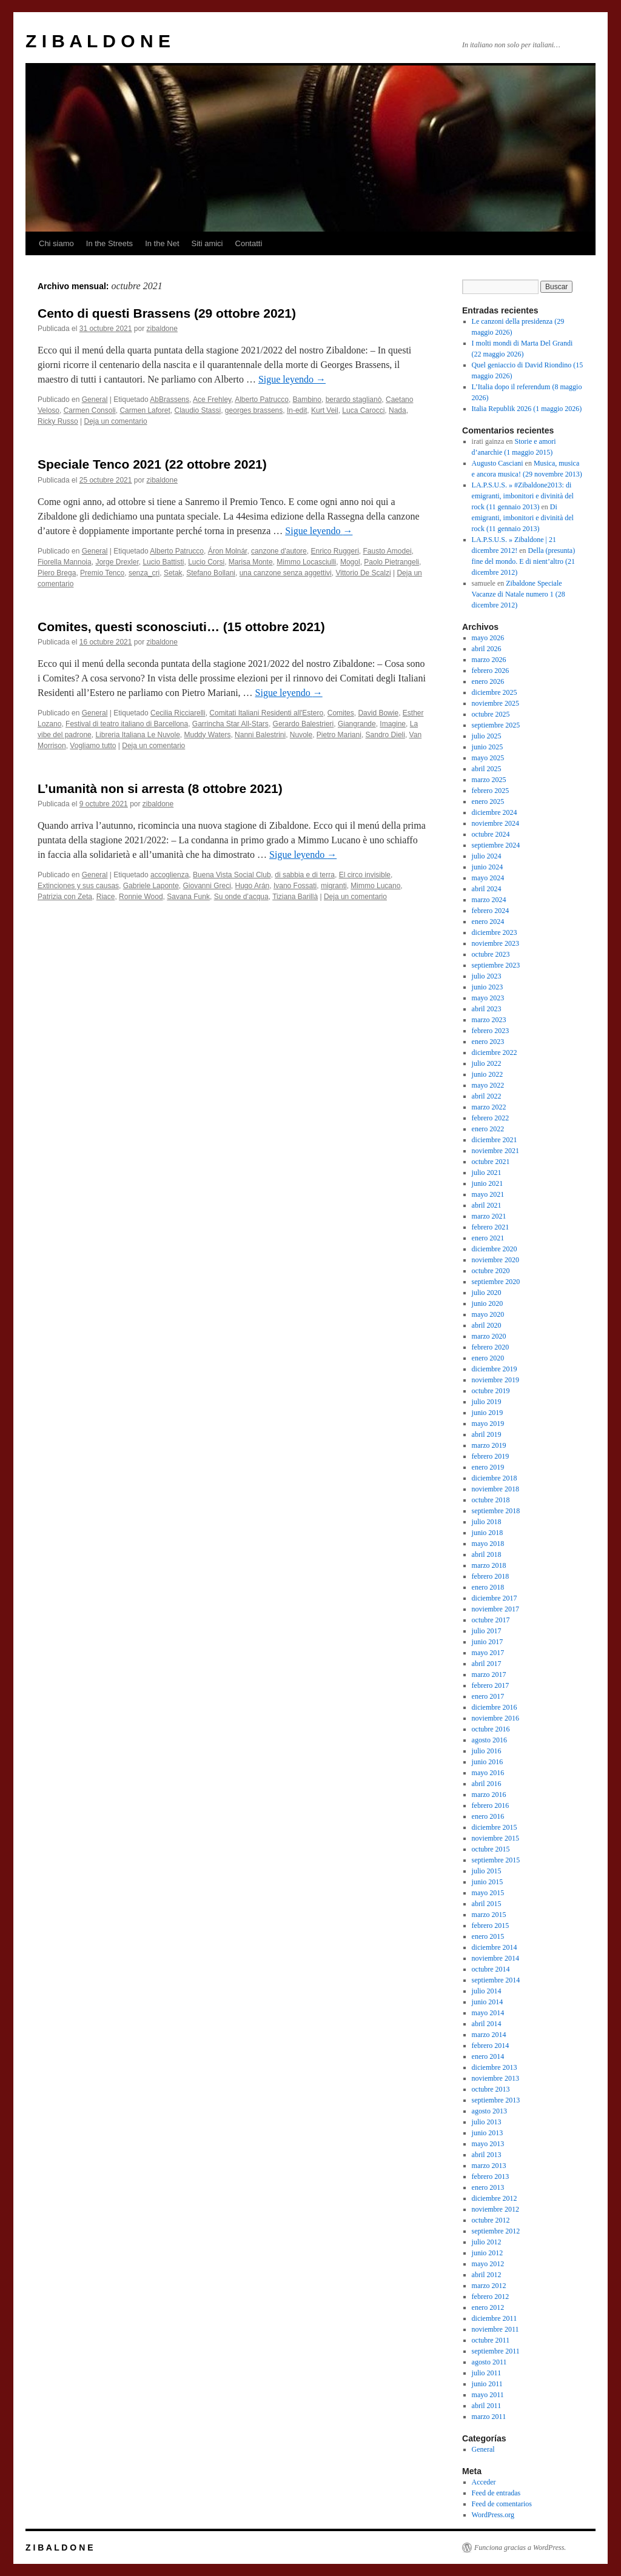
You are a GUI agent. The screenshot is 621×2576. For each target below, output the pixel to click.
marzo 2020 (489, 1336)
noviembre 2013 (495, 2078)
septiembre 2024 (496, 845)
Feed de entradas (496, 2493)
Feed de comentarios (502, 2504)
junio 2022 (487, 1074)
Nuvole (301, 735)
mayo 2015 (488, 1893)
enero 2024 (488, 921)
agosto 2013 (489, 2111)
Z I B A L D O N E (97, 41)
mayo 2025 (488, 758)
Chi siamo (56, 243)
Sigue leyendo (292, 379)
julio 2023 (487, 976)
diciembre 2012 (494, 2198)
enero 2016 (488, 1816)
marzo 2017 (489, 1674)
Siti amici (207, 243)
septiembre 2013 (496, 2100)
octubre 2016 (491, 1729)
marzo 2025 (489, 779)
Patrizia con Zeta (65, 896)
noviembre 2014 (495, 1958)
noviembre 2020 (495, 1260)
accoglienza (169, 875)
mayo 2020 (488, 1314)
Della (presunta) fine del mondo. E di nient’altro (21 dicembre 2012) (524, 561)
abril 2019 (487, 1434)
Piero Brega (57, 573)
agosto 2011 (489, 2362)
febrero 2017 (490, 1685)
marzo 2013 (489, 2165)
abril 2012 (487, 2274)
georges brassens (254, 410)
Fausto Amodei (387, 551)
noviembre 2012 (495, 2209)
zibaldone (162, 328)
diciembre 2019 (494, 1369)
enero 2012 (488, 2307)
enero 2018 (488, 1587)
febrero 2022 (490, 1118)
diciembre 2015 (494, 1827)
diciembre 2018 (494, 1478)
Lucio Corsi (206, 562)
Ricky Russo (58, 421)
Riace (105, 896)
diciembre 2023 (494, 932)
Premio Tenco (102, 573)
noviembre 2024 (495, 823)
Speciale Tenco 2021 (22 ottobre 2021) (152, 464)
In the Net (162, 243)
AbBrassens (169, 399)
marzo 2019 (489, 1445)
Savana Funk (188, 896)
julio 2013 (487, 2122)
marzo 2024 (489, 899)
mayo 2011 (488, 2394)
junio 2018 (487, 1532)
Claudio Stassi (197, 410)
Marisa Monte (251, 562)
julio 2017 (487, 1631)
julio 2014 (487, 1991)
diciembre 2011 (494, 2318)
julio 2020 (487, 1292)
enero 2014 (488, 2056)
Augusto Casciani (497, 463)
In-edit (297, 410)
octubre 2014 (491, 1969)
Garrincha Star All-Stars (230, 724)
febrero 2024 (490, 910)
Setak (173, 573)
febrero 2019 (490, 1456)
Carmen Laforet (144, 410)
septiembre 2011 (496, 2351)
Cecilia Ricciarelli (178, 713)
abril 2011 (487, 2405)
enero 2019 (488, 1467)
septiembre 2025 (496, 725)
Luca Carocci (363, 410)
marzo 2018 (489, 1565)
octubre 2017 (491, 1620)
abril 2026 (487, 648)
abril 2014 (487, 2023)
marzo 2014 (489, 2034)
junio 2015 (487, 1882)
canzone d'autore (279, 551)
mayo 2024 (488, 878)
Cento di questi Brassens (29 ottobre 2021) (167, 313)
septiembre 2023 (496, 965)
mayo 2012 (488, 2264)
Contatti (249, 243)
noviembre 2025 (495, 703)
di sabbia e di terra (305, 875)
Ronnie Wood (141, 896)
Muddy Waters (207, 735)
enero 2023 (488, 1041)
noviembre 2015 (495, 1838)
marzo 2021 (489, 1216)
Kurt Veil (324, 410)
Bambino (307, 399)
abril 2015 (487, 1903)
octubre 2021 (491, 1161)
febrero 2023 (490, 1030)
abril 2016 (487, 1783)
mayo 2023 (488, 998)
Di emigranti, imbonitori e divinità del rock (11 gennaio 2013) (523, 518)
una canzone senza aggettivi (286, 573)
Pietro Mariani (339, 735)
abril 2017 (487, 1663)
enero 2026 (488, 681)
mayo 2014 (488, 2013)
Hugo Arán (252, 886)
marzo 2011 (489, 2416)
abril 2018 (487, 1554)
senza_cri (144, 573)
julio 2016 (487, 1751)
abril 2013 (487, 2154)
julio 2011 (487, 2373)
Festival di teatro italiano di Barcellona (126, 724)
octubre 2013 (491, 2089)
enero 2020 (488, 1358)
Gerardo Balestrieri (303, 724)
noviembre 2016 (495, 1718)
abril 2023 (487, 1009)
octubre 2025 (491, 714)
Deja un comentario (115, 421)
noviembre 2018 (495, 1489)
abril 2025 (487, 768)
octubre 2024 (491, 834)
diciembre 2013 (494, 2067)
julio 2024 (487, 856)
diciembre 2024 (494, 812)
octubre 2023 (491, 954)
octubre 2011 (491, 2340)
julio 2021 (487, 1172)
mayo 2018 (488, 1543)
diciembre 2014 (494, 1947)
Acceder (484, 2482)
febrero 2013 (490, 2176)
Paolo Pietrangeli (391, 562)
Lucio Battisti (163, 562)
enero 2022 (488, 1129)
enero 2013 (488, 2187)
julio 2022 (487, 1063)
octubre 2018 (491, 1500)
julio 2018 (487, 1521)
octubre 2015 (491, 1849)
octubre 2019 (491, 1391)
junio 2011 (487, 2384)
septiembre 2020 (496, 1281)
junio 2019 (487, 1412)
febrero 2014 (490, 2045)
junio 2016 (487, 1762)
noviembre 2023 (495, 943)
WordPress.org (493, 2515)
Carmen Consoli (90, 410)
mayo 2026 (488, 638)
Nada (397, 410)
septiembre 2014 (496, 1980)
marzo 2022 (489, 1107)
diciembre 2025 (494, 692)
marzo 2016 (489, 1794)
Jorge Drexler (116, 562)
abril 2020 (487, 1325)
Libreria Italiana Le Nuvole (137, 735)
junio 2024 (487, 867)
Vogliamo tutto (93, 745)
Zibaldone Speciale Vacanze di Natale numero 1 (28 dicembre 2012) (518, 594)
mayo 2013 (488, 2143)
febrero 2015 (490, 1925)
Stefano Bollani (210, 573)
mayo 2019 (488, 1423)
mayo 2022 (488, 1085)
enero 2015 (488, 1936)
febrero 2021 (490, 1227)
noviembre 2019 (495, 1380)
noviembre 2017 (495, 1609)
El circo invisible (365, 875)
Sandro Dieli (385, 735)
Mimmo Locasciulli (306, 562)
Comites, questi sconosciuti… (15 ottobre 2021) (181, 627)
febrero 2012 (490, 2296)
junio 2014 (487, 2002)
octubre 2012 (491, 2220)
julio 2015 (487, 1871)
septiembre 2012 (496, 2231)
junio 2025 (487, 747)
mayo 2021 (488, 1194)
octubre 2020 (491, 1270)
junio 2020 (487, 1303)
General (95, 399)
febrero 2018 (490, 1576)
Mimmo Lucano (375, 886)
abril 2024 (487, 889)
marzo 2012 (489, 2285)
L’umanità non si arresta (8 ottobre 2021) (160, 788)
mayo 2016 (488, 1772)
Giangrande (357, 724)
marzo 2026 (489, 659)
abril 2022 (487, 1096)
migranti (334, 886)
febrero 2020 (490, 1347)
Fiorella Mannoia (65, 562)
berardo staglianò (354, 399)
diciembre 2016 (494, 1707)
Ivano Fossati (295, 886)
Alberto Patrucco (262, 399)
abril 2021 (487, 1205)
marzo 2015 (489, 1914)
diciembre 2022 (494, 1052)
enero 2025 (488, 801)
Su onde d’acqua (241, 896)
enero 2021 (488, 1238)
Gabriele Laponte (151, 886)
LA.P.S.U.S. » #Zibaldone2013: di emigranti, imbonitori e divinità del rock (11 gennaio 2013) (523, 496)
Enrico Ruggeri (334, 551)
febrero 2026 (490, 670)
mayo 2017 (488, 1652)
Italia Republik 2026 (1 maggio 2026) (527, 408)
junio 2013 (487, 2133)
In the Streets (109, 243)
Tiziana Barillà (295, 896)
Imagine (393, 724)
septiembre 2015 (496, 1860)
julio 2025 (487, 736)
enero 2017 (488, 1696)
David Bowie (378, 713)
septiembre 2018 (496, 1511)
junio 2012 (487, 2253)
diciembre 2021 (494, 1140)
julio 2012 (487, 2242)
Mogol (350, 562)
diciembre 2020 (494, 1249)
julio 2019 (487, 1401)
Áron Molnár (227, 551)
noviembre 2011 (495, 2329)
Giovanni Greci (206, 886)
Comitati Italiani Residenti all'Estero (266, 713)
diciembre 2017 (494, 1598)
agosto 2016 (489, 1740)
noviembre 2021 (495, 1150)
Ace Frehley (212, 399)
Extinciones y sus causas (78, 886)
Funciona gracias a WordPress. (520, 2547)
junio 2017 (487, 1642)
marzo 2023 (489, 1019)
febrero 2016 (490, 1805)
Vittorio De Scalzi (363, 573)
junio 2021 (487, 1183)
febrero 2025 (490, 790)
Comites (340, 713)
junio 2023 (487, 987)
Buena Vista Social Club (232, 875)
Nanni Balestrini (260, 735)
